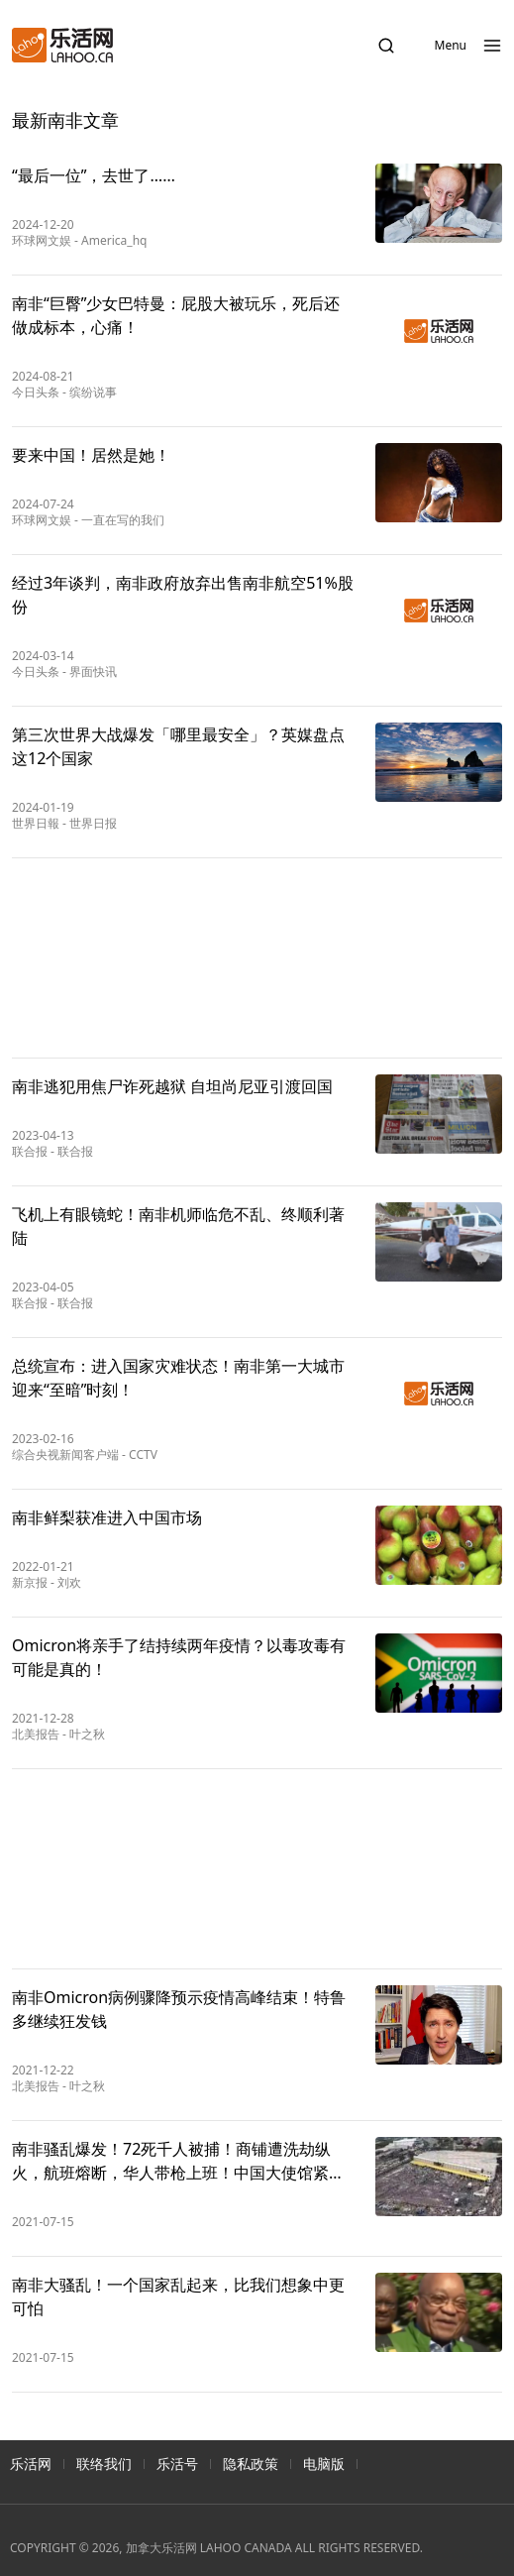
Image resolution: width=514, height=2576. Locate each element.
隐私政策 (250, 2463)
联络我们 (104, 2463)
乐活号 (177, 2463)
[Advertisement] (257, 958)
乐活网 (30, 2463)
